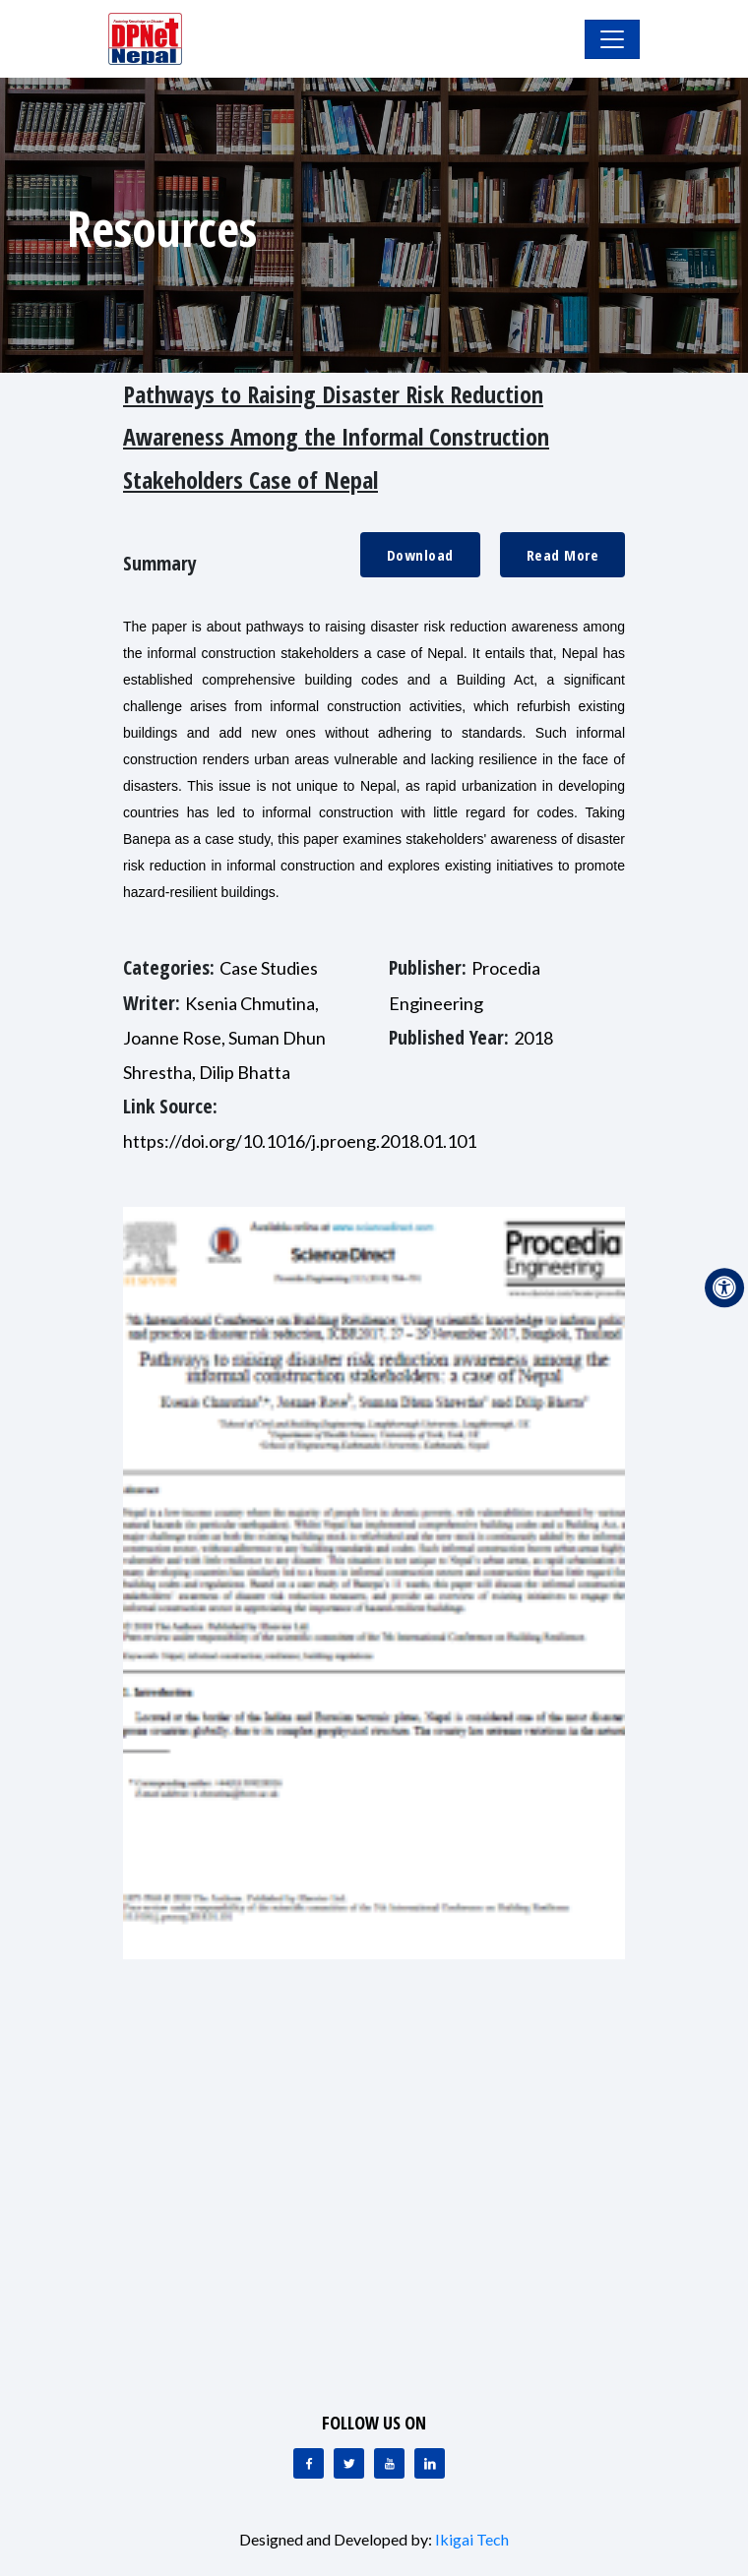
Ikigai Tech (472, 2539)
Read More (563, 555)
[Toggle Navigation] (612, 39)
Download (420, 555)
